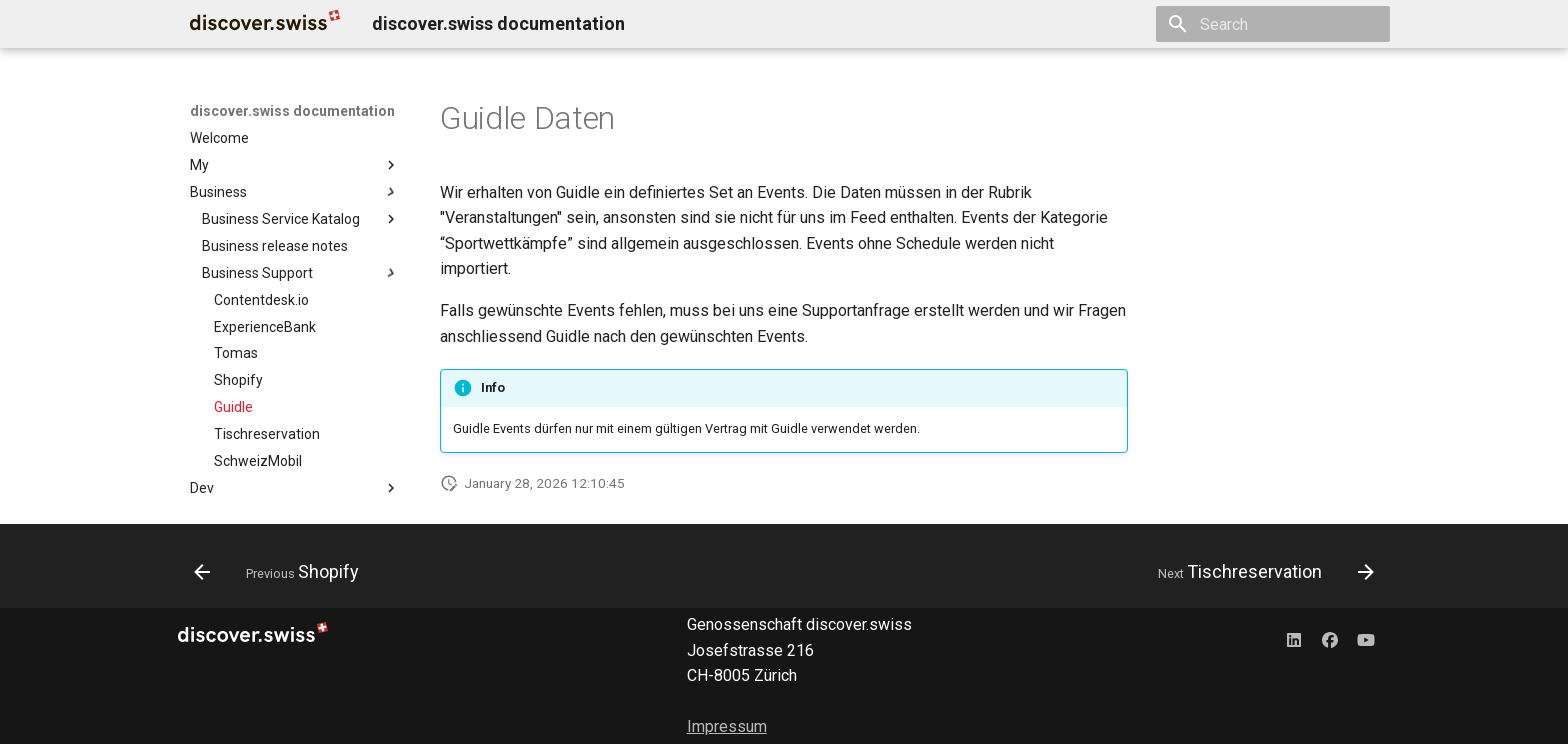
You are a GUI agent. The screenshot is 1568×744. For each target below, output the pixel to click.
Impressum (727, 726)
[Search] (1273, 24)
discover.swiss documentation (292, 111)
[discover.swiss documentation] (265, 24)
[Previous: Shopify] (282, 572)
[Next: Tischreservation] (1260, 572)
